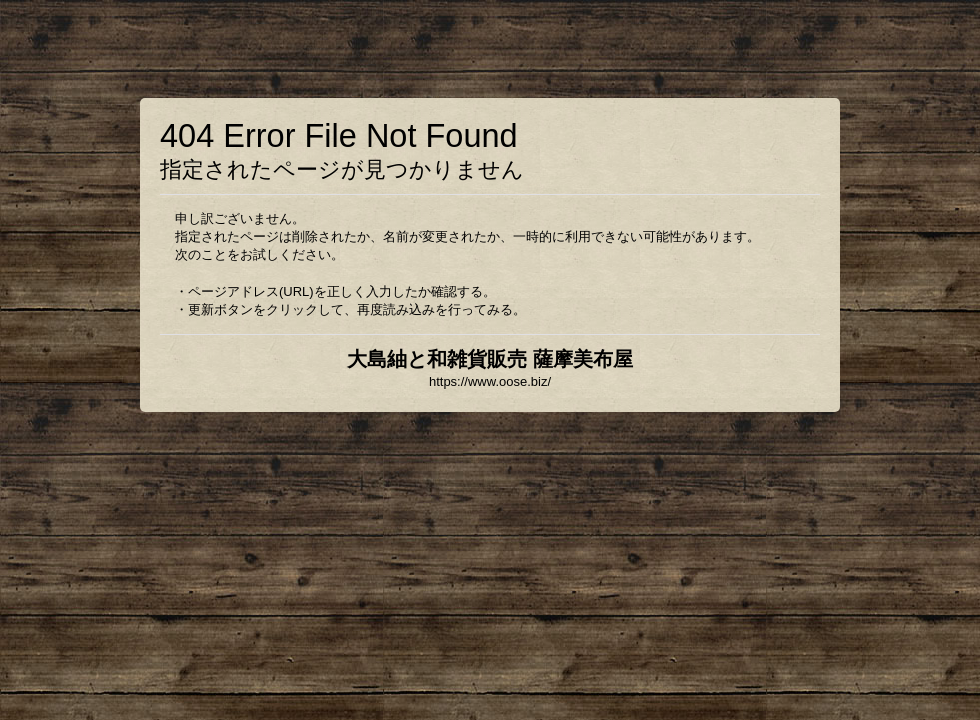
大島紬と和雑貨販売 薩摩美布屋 (490, 359)
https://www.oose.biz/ (490, 381)
